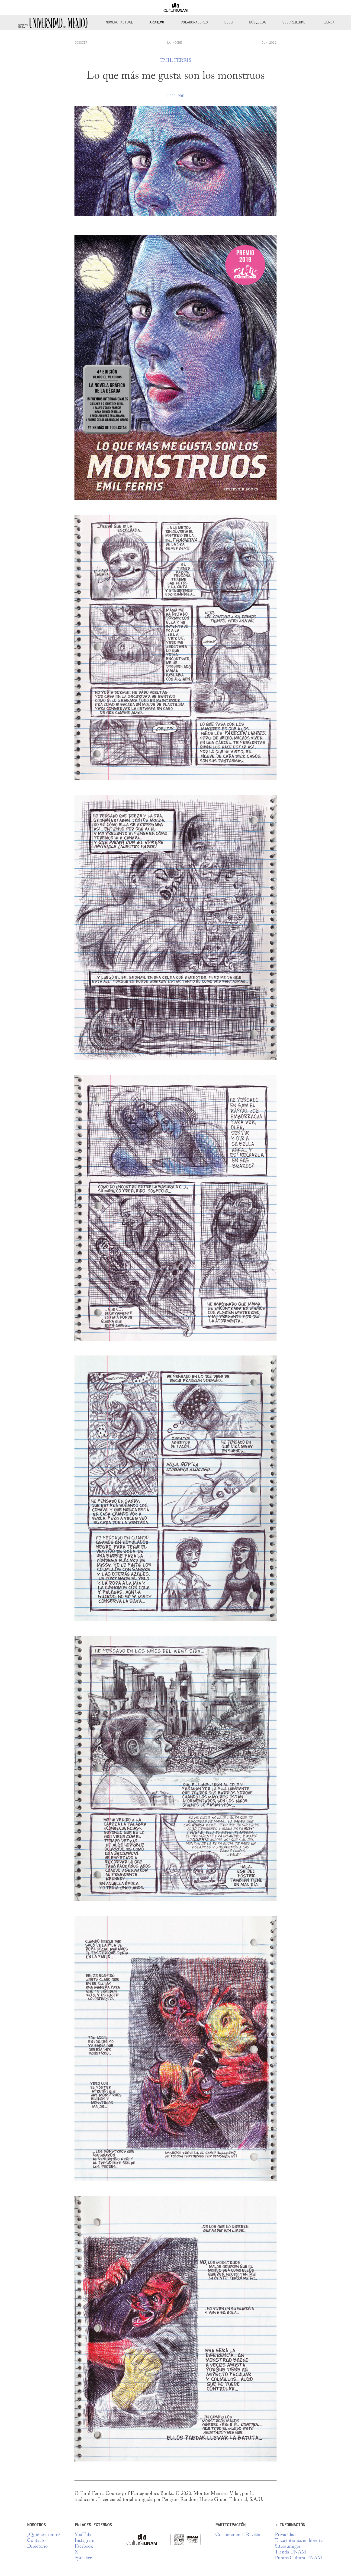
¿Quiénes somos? (43, 2535)
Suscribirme (293, 22)
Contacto (36, 2540)
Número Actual (119, 22)
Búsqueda (257, 22)
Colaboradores (194, 22)
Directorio (37, 2546)
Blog (228, 22)
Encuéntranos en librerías (299, 2540)
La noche (174, 42)
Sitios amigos (288, 2546)
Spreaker (83, 2558)
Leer (175, 96)
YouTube (83, 2535)
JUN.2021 (269, 42)
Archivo (156, 22)
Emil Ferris (175, 60)
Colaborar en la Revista (237, 2535)
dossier (80, 42)
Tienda (328, 22)
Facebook (84, 2546)
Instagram (84, 2540)
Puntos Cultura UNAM (298, 2558)
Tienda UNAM (290, 2552)
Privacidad (285, 2535)
